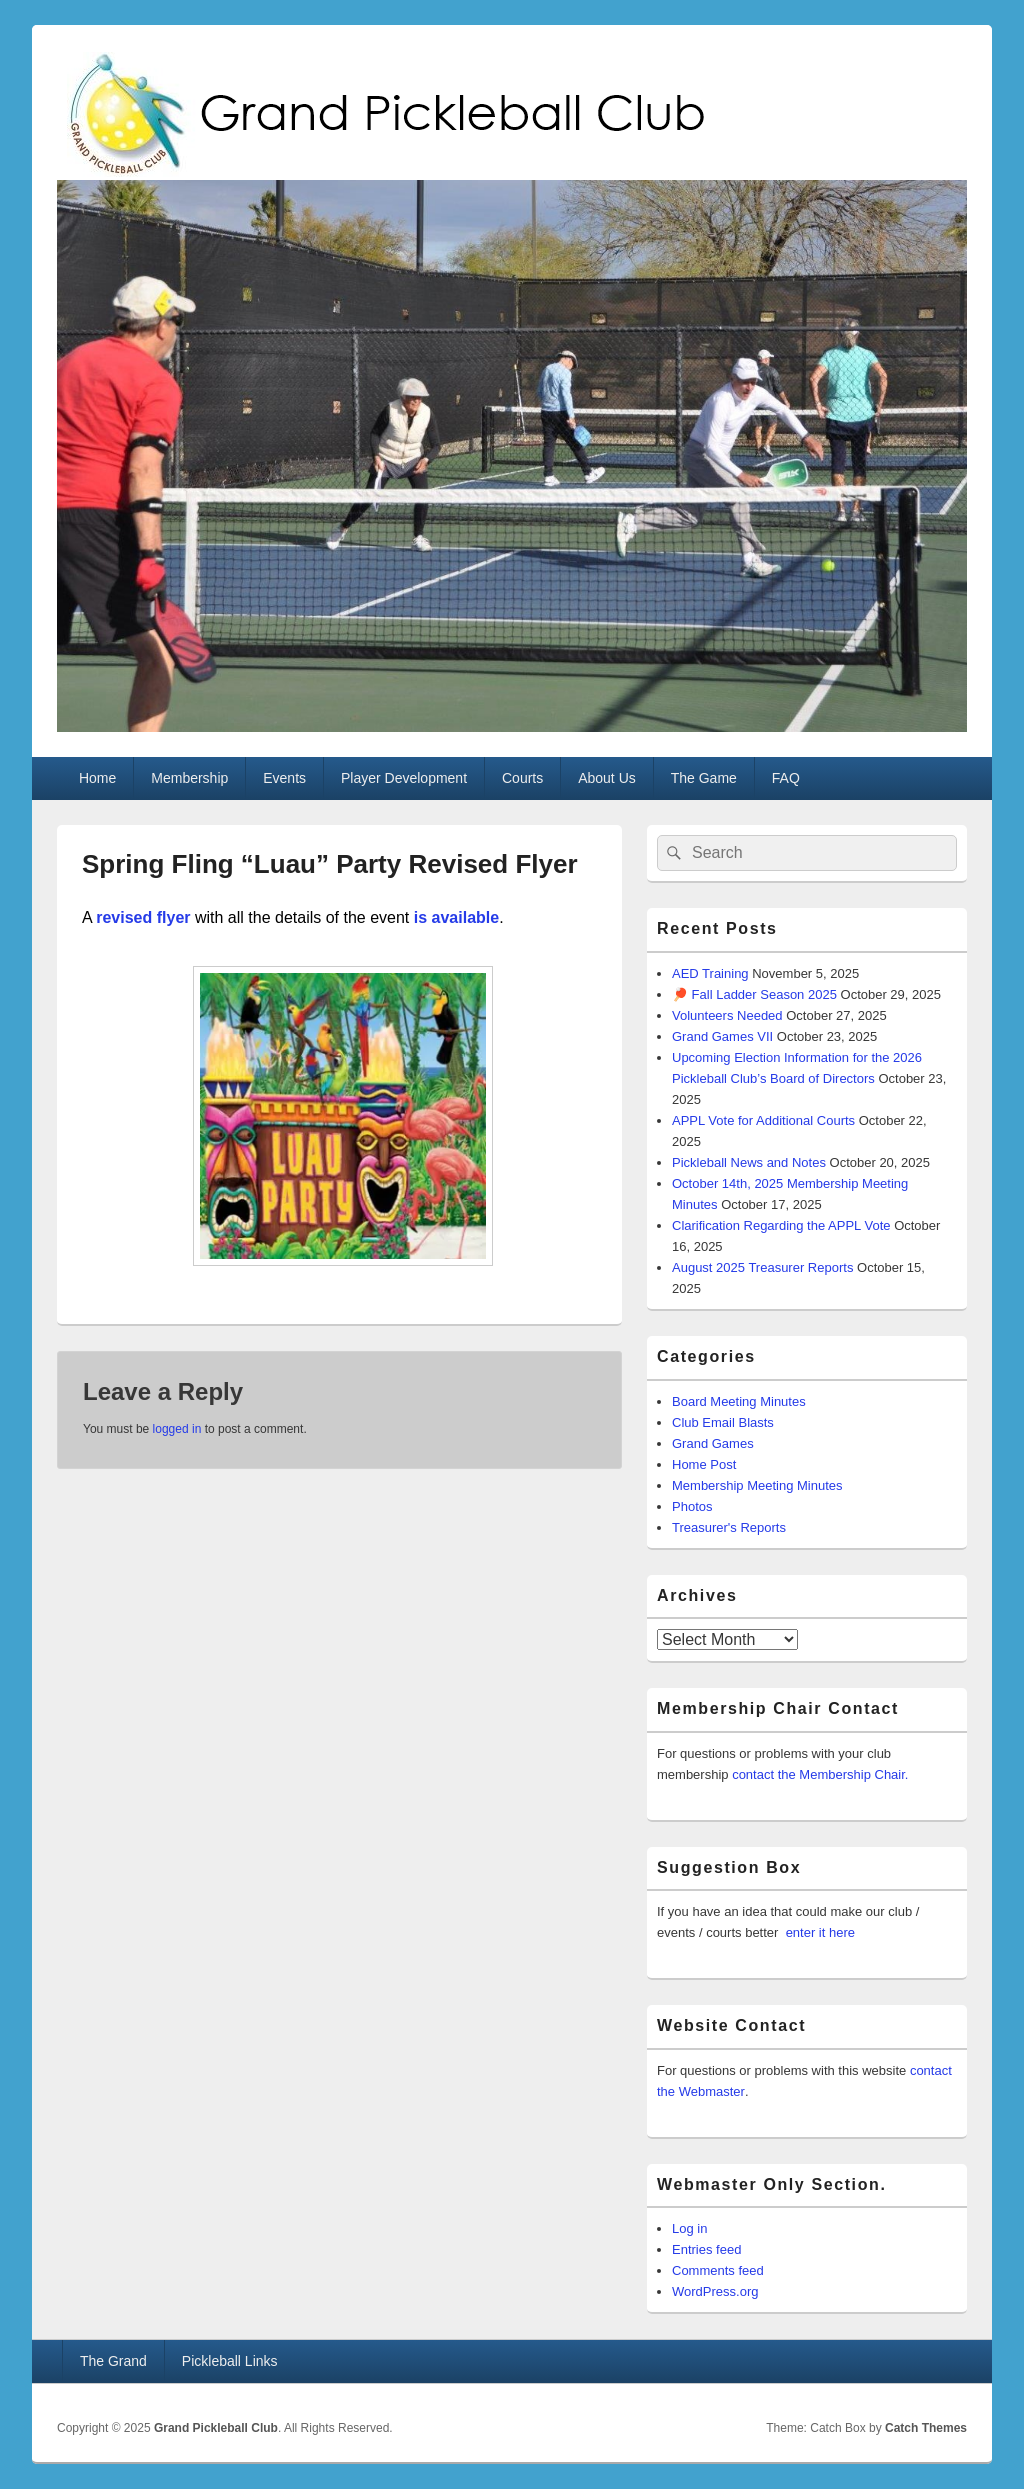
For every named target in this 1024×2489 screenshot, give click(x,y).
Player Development (404, 778)
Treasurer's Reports (729, 1527)
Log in (689, 2228)
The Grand (113, 2361)
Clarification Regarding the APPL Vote (781, 1225)
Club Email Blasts (723, 1422)
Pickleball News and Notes (749, 1162)
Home (97, 778)
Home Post (704, 1464)
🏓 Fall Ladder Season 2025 (754, 994)
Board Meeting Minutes (739, 1401)
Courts (522, 778)
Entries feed (706, 2249)
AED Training (710, 973)
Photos (692, 1506)
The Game (704, 778)
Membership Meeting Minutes (757, 1485)
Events (284, 778)
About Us (607, 778)
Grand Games (713, 1443)
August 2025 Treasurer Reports (762, 1267)
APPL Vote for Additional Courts (763, 1120)
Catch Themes (926, 2428)
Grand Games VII (722, 1036)
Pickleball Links (230, 2361)
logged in (177, 1429)
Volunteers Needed (727, 1015)
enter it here (820, 1932)
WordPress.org (715, 2291)
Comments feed (718, 2270)
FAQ (786, 778)
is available (454, 917)
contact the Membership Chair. (820, 1774)
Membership (189, 778)
